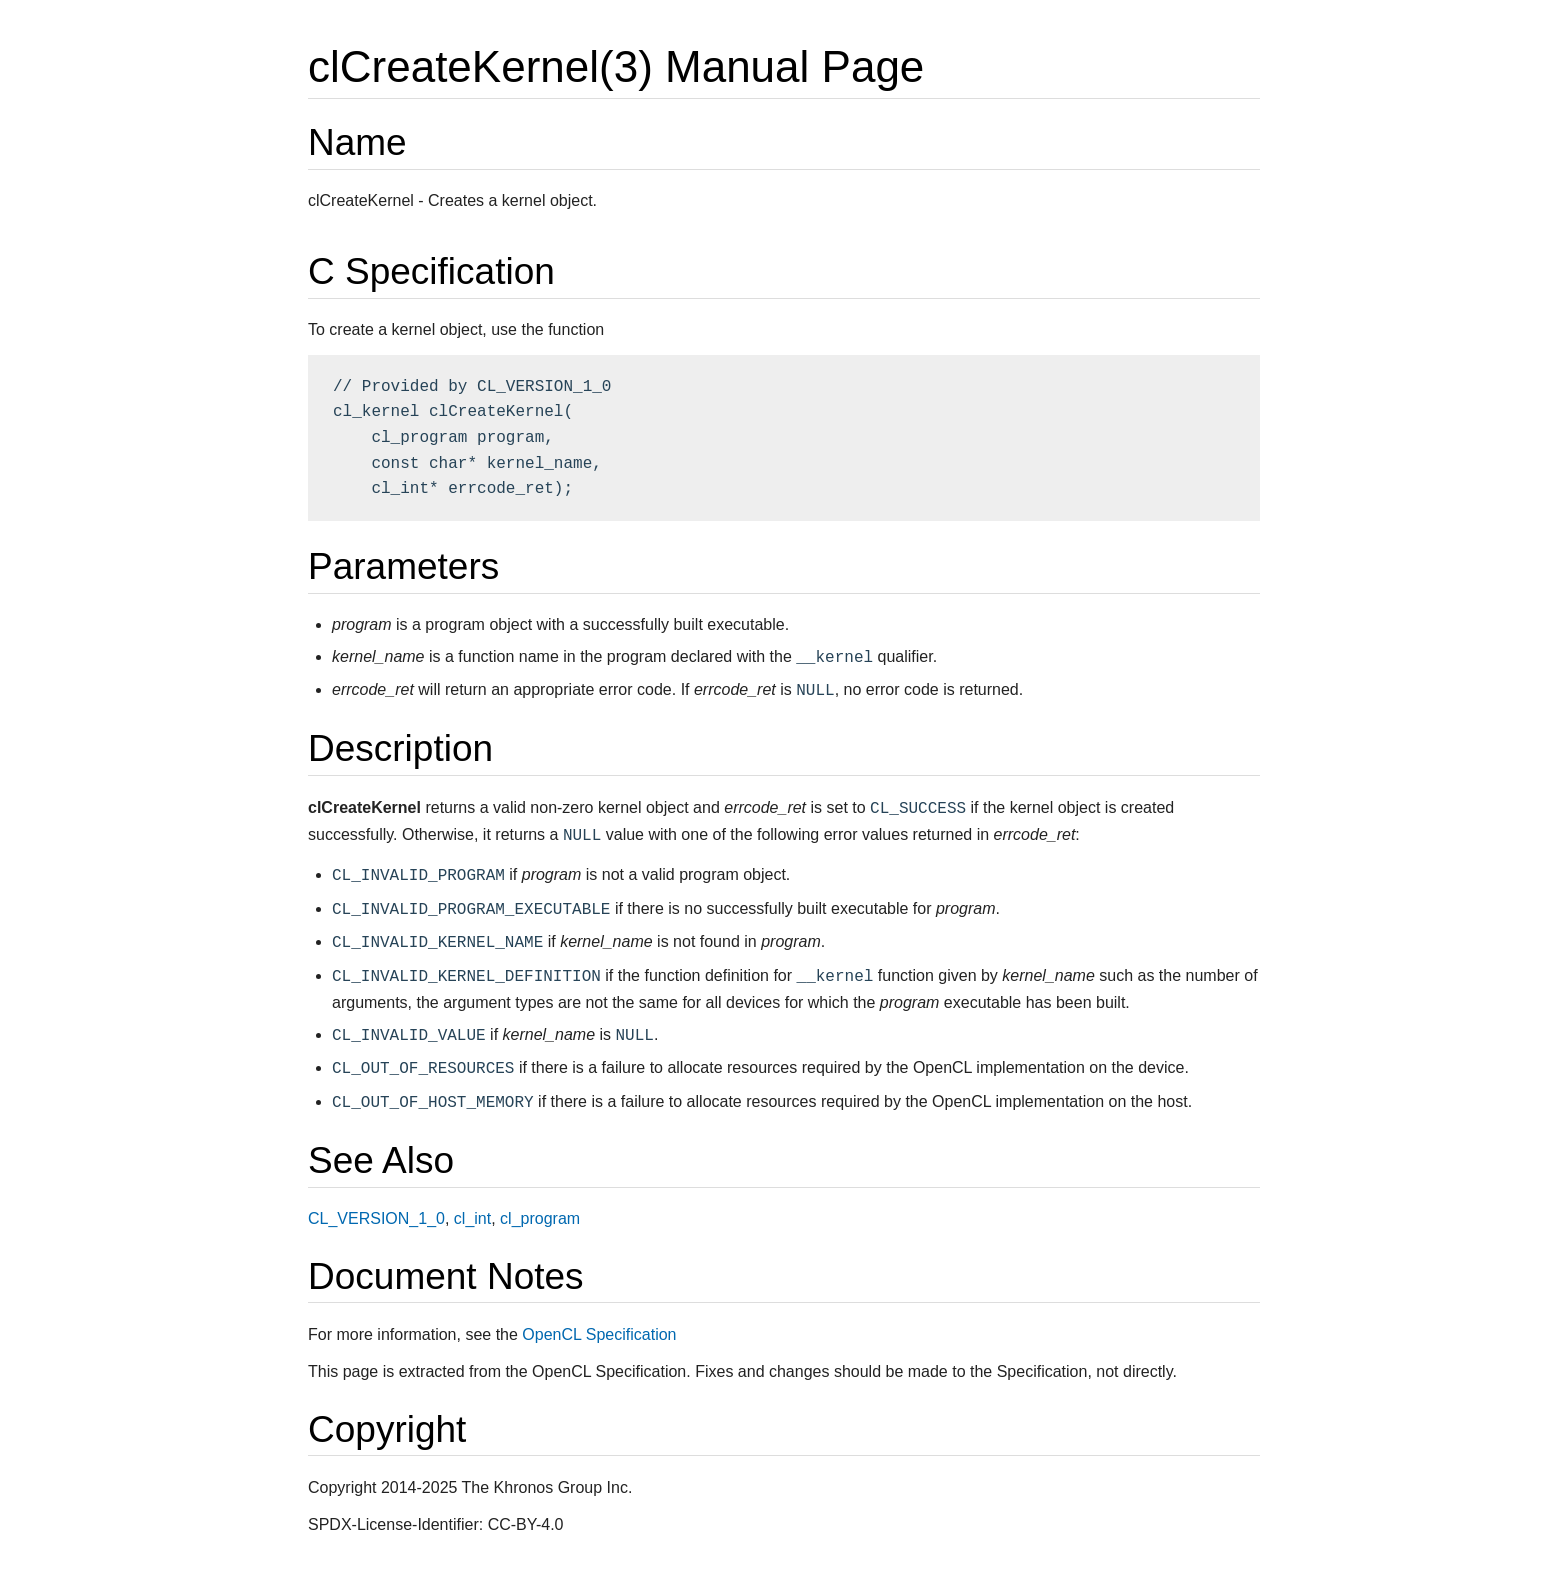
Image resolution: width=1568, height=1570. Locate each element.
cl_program (540, 1218)
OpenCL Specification (599, 1334)
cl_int (472, 1218)
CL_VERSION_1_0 (376, 1218)
